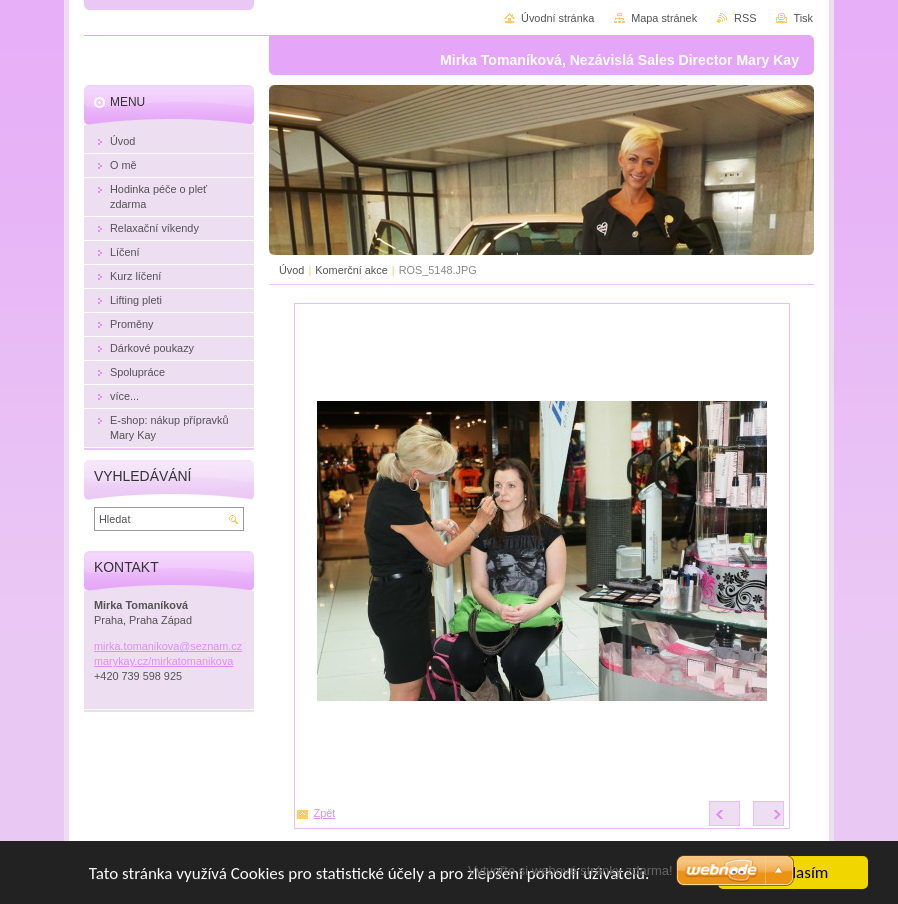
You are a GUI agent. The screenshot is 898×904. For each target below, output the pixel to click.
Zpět (325, 813)
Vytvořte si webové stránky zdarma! (570, 870)
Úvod (291, 270)
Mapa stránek (664, 18)
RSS (745, 18)
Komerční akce (351, 270)
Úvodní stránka (557, 18)
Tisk (803, 18)
